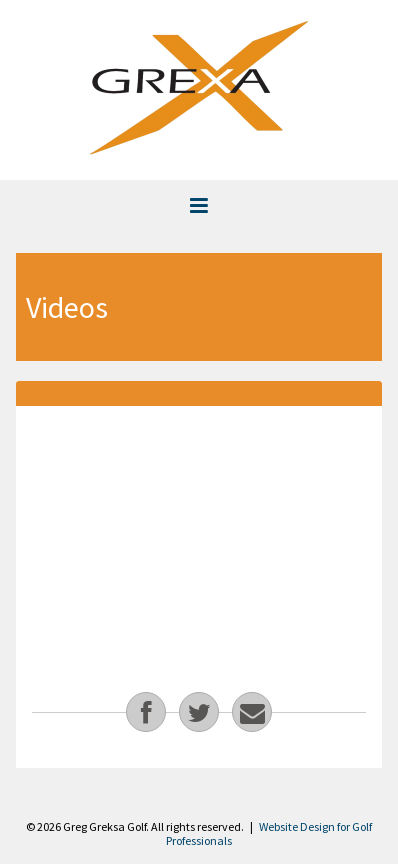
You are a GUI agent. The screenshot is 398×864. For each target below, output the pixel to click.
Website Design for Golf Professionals (269, 833)
